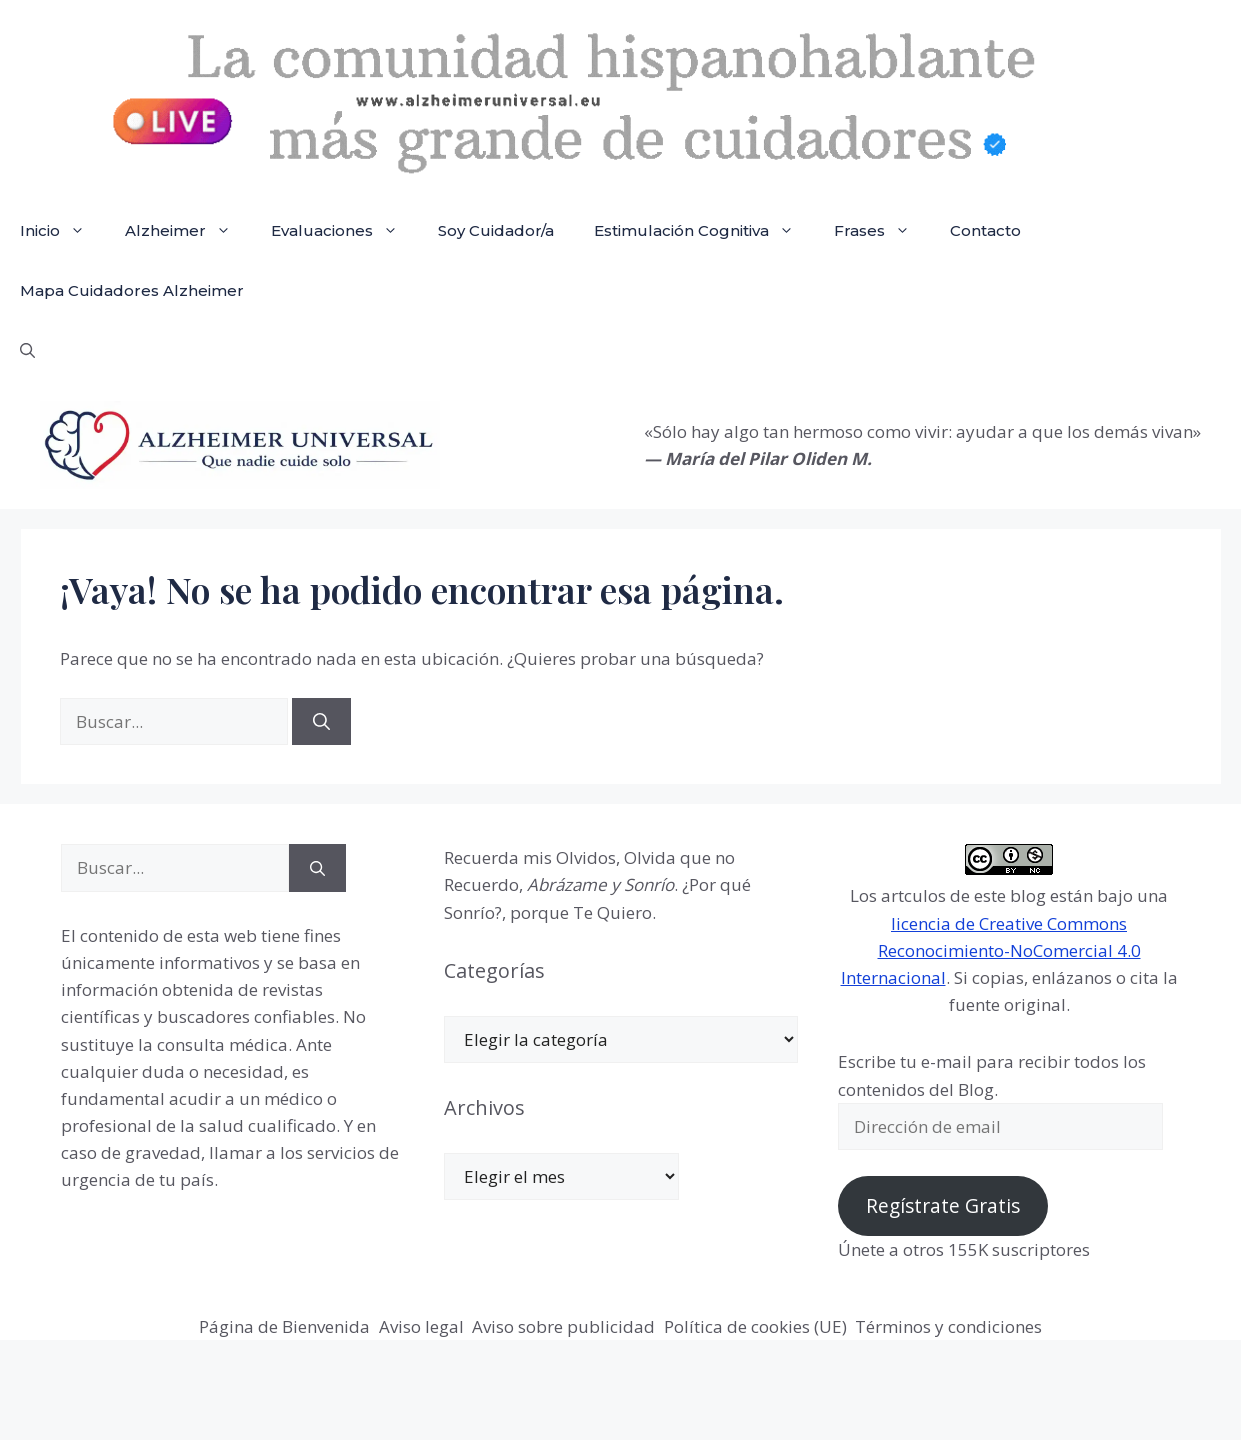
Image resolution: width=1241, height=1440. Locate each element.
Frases (882, 231)
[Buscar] (321, 722)
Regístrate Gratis (943, 1206)
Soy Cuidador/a (496, 230)
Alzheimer (188, 231)
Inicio (62, 231)
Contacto (985, 230)
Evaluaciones (344, 231)
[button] (27, 351)
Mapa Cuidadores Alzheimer (132, 290)
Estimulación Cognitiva (704, 231)
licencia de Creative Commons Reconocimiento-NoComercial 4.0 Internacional (991, 950)
